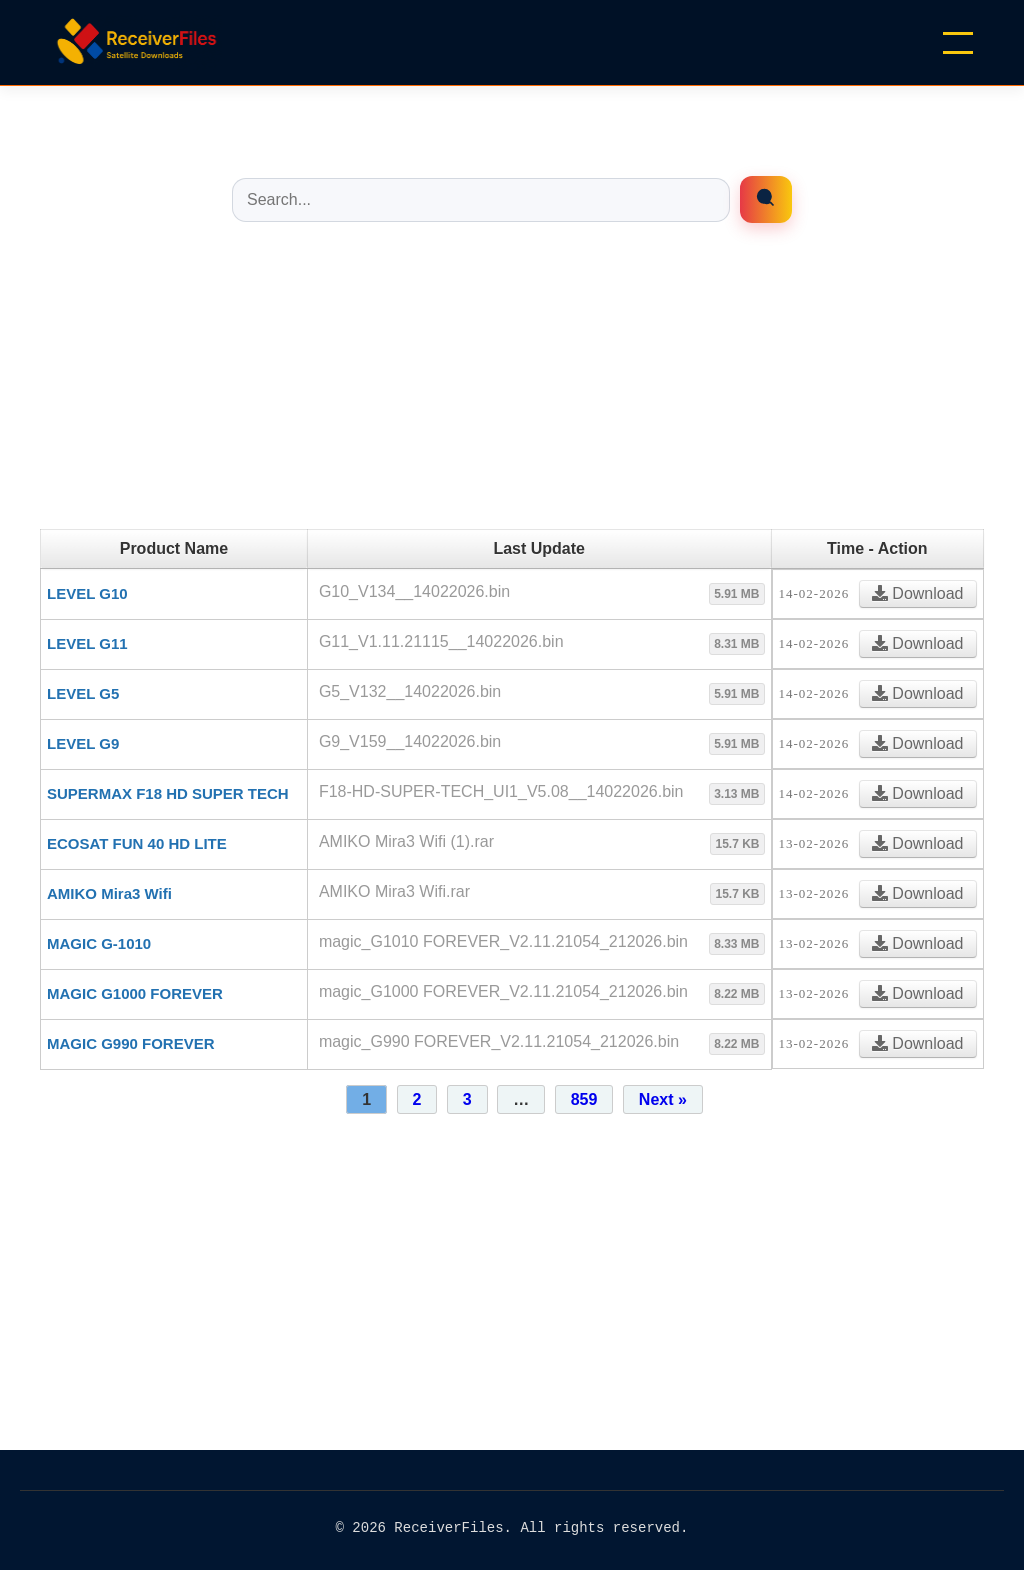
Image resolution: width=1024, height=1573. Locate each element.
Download (918, 593)
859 (584, 1099)
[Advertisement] (512, 389)
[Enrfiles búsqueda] (766, 199)
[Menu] (958, 43)
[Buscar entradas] (481, 200)
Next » (663, 1099)
